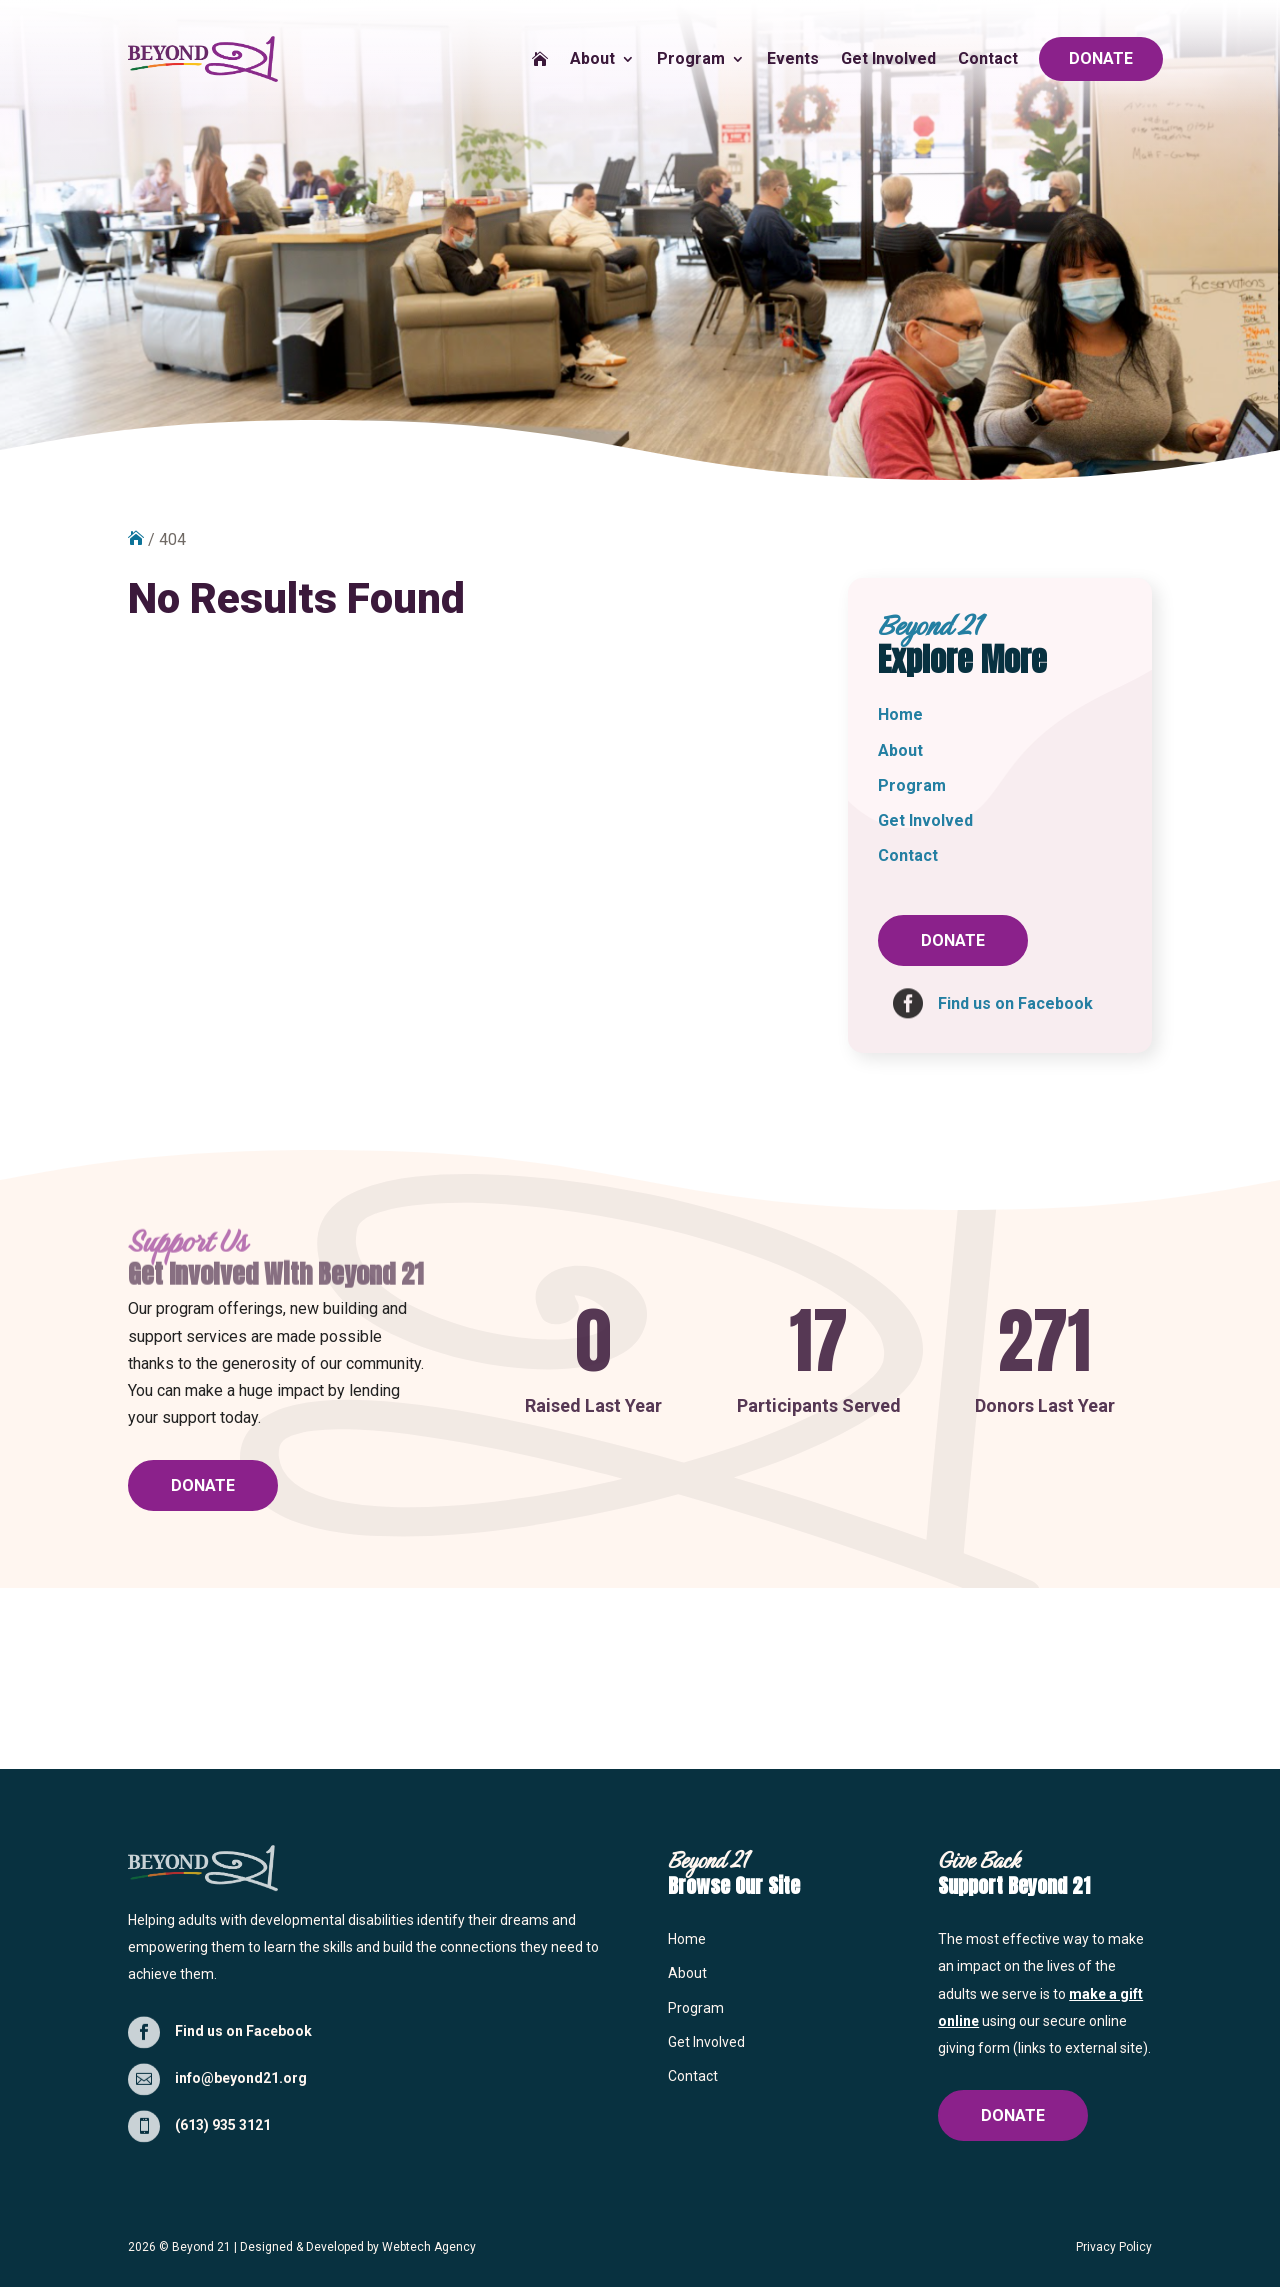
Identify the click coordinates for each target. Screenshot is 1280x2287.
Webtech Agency (429, 2247)
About (592, 58)
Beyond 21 (201, 2247)
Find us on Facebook (243, 2031)
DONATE (1101, 58)
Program (691, 58)
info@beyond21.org (241, 2078)
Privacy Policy (1114, 2247)
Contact (988, 58)
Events (793, 58)
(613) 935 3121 (223, 2125)
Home (900, 714)
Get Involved (888, 58)
